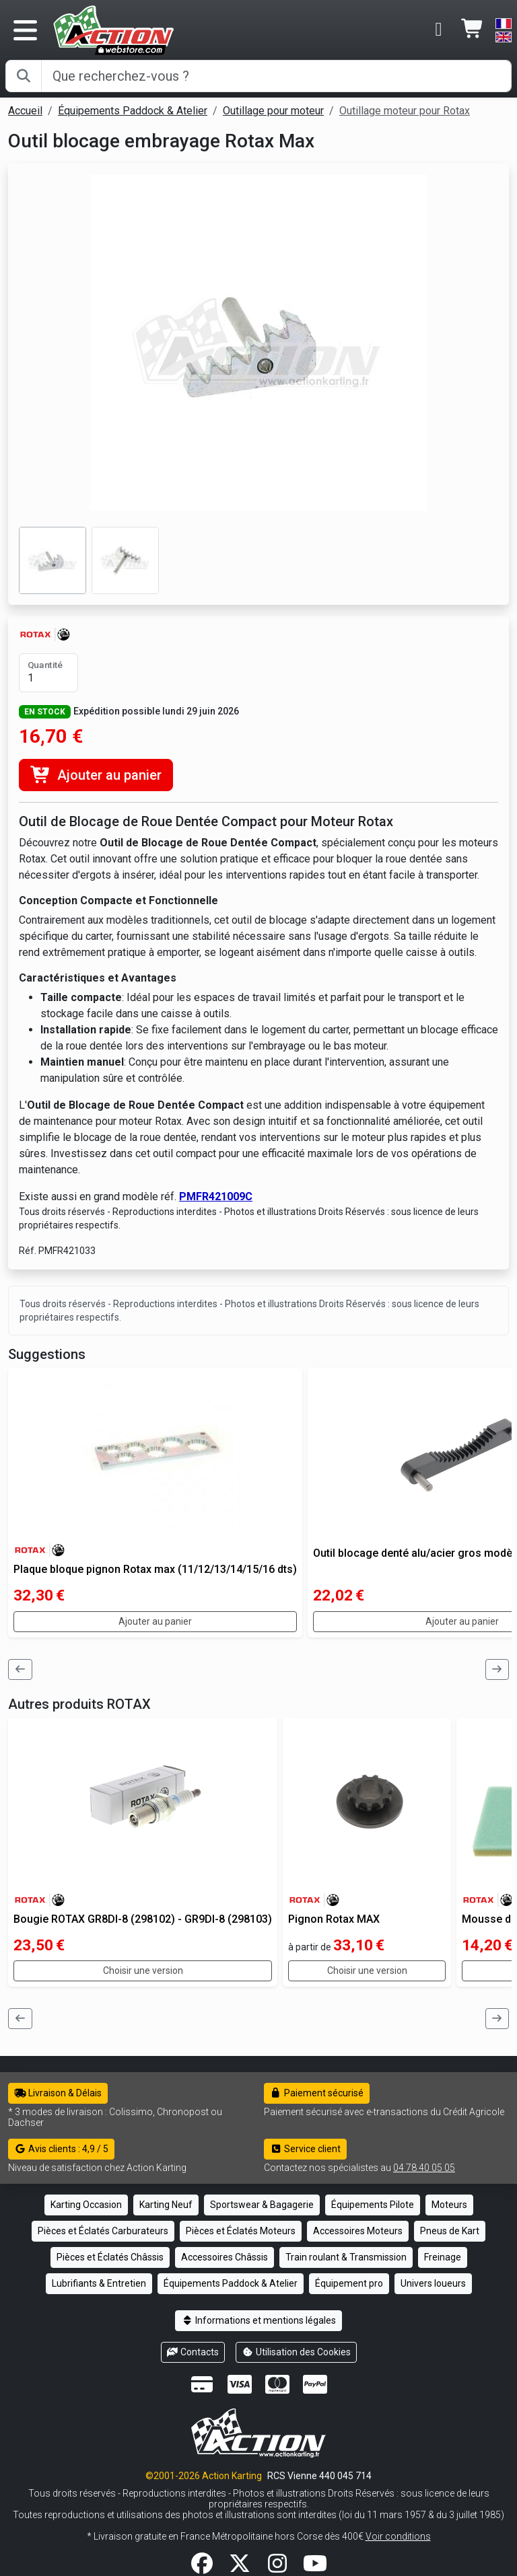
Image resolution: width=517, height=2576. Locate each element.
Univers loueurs (433, 2283)
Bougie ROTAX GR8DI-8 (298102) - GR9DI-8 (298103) (142, 1919)
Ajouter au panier (96, 775)
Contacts (193, 2352)
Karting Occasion (86, 2204)
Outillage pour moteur (273, 110)
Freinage (442, 2257)
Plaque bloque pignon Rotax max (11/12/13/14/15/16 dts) (155, 1569)
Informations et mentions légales (258, 2320)
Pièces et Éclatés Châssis (110, 2257)
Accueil (25, 110)
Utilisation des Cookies (296, 2352)
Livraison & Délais (58, 2093)
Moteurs (449, 2204)
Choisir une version (143, 1970)
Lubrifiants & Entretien (99, 2283)
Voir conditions (398, 2536)
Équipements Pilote (372, 2204)
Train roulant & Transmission (346, 2257)
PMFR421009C (215, 1196)
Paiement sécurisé (317, 2093)
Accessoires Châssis (224, 2257)
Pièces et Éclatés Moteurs (241, 2230)
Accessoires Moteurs (358, 2230)
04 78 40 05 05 (424, 2167)
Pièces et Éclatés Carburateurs (103, 2230)
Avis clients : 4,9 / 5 (61, 2148)
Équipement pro (349, 2283)
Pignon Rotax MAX (334, 1919)
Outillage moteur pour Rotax (404, 110)
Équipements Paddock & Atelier (132, 110)
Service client (305, 2148)
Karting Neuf (166, 2204)
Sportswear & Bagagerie (262, 2204)
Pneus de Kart (449, 2230)
